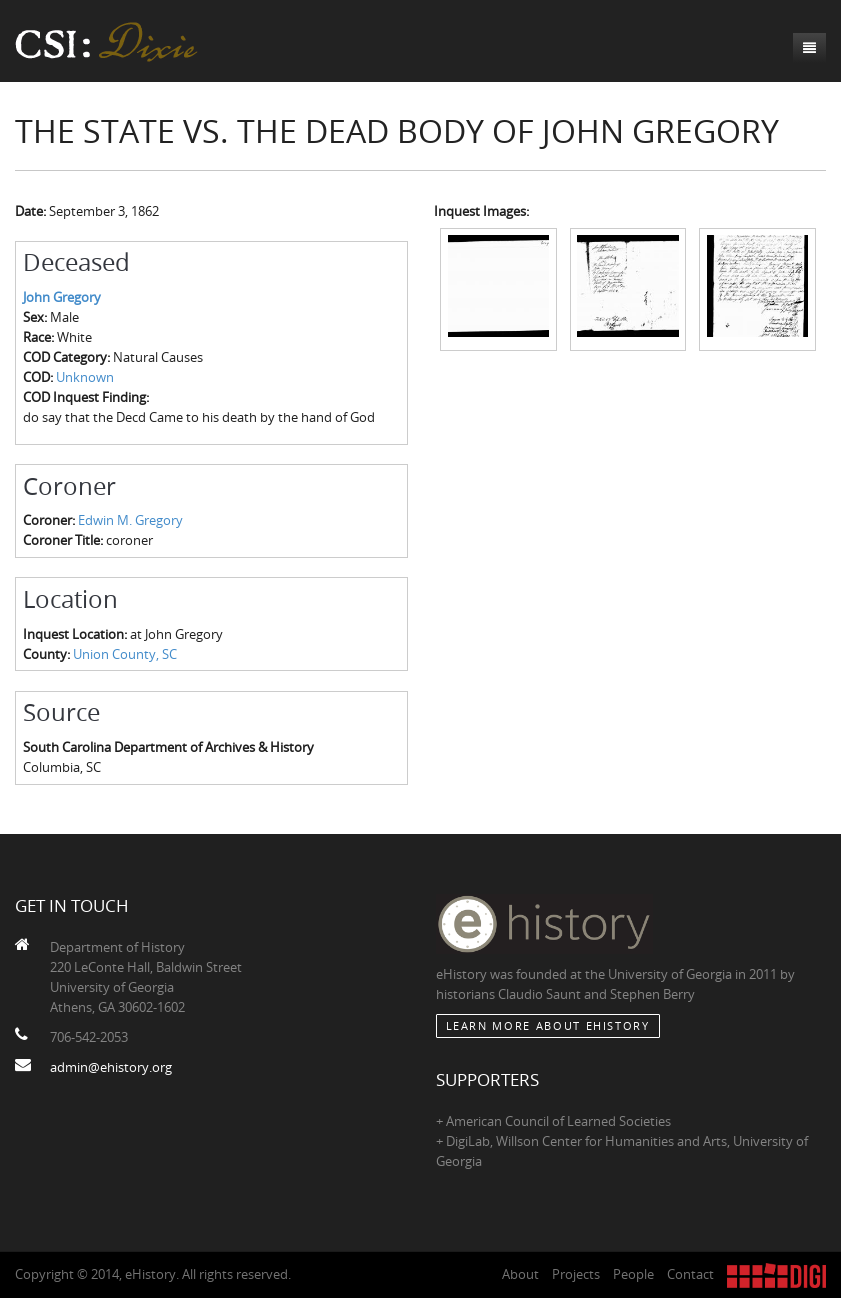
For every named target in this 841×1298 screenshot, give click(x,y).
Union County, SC (125, 654)
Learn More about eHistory (548, 1025)
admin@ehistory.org (111, 1067)
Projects (576, 1274)
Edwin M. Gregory (130, 520)
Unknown (85, 377)
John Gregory (62, 297)
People (633, 1274)
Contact (690, 1274)
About (520, 1274)
